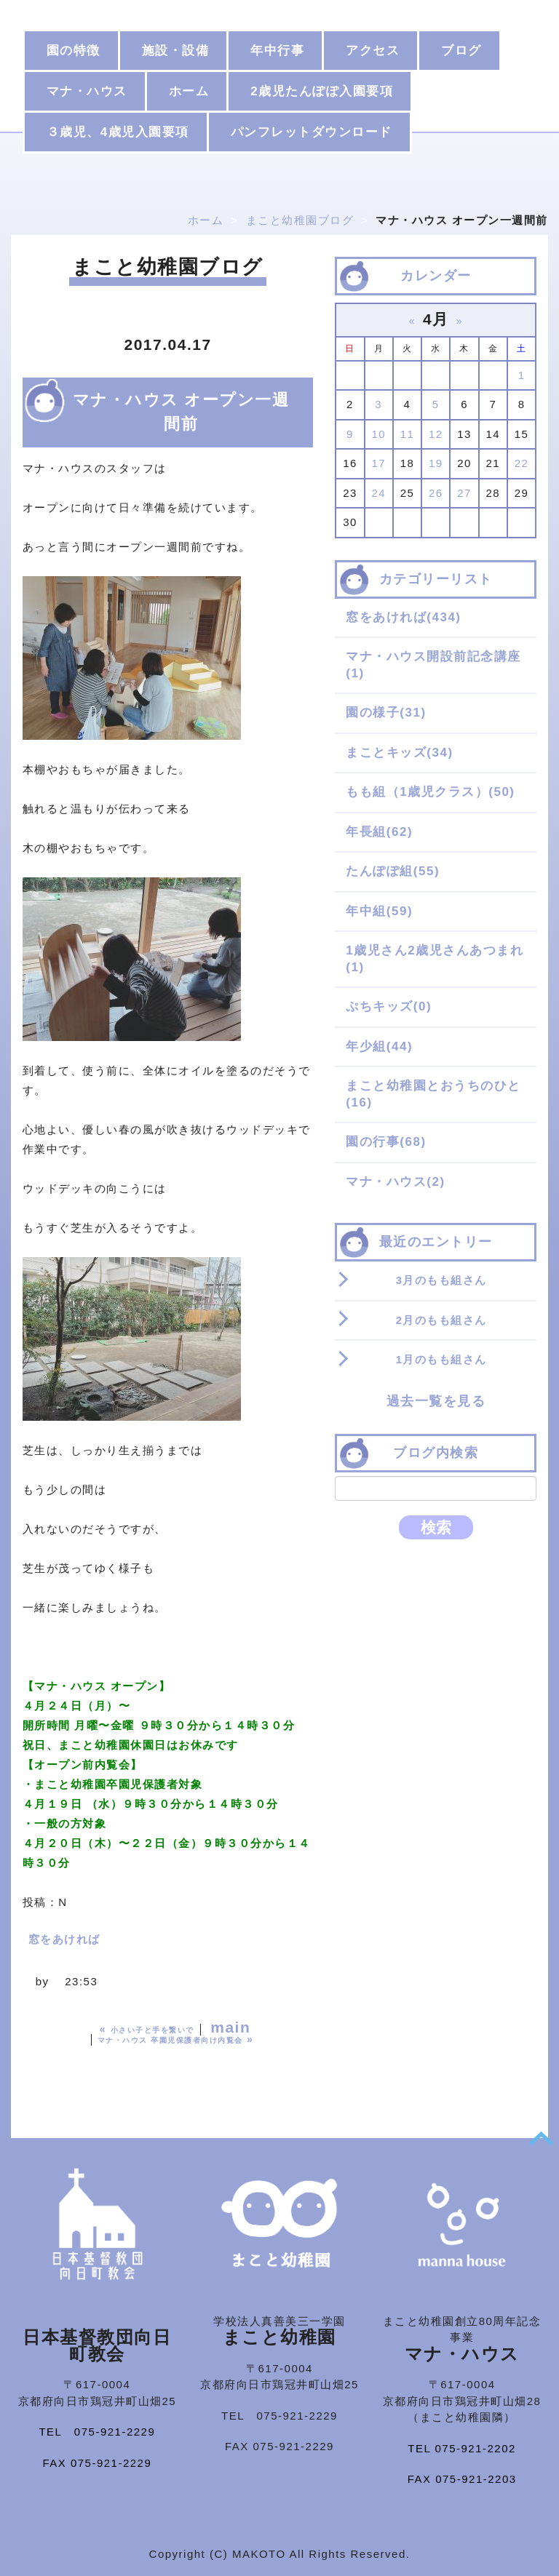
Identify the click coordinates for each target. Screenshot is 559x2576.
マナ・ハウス (87, 91)
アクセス (373, 50)
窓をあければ (64, 1939)
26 (436, 493)
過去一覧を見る (436, 1401)
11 (407, 434)
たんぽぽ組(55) (393, 871)
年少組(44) (379, 1046)
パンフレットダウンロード (311, 132)
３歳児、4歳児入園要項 (118, 132)
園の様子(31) (386, 712)
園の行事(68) (386, 1142)
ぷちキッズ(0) (389, 1006)
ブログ (461, 50)
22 (522, 463)
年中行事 (277, 50)
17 (378, 463)
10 (378, 434)
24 (378, 493)
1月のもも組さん (441, 1359)
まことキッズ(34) (399, 752)
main (230, 2027)
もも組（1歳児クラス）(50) (430, 792)
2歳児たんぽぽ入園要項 (321, 91)
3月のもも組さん (441, 1280)
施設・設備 (176, 50)
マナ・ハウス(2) (395, 1182)
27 (464, 493)
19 (436, 463)
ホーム (189, 91)
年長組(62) (379, 832)
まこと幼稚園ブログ (300, 220)
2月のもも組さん (441, 1320)
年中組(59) (379, 911)
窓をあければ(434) (403, 617)
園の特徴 (73, 50)
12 (436, 434)
